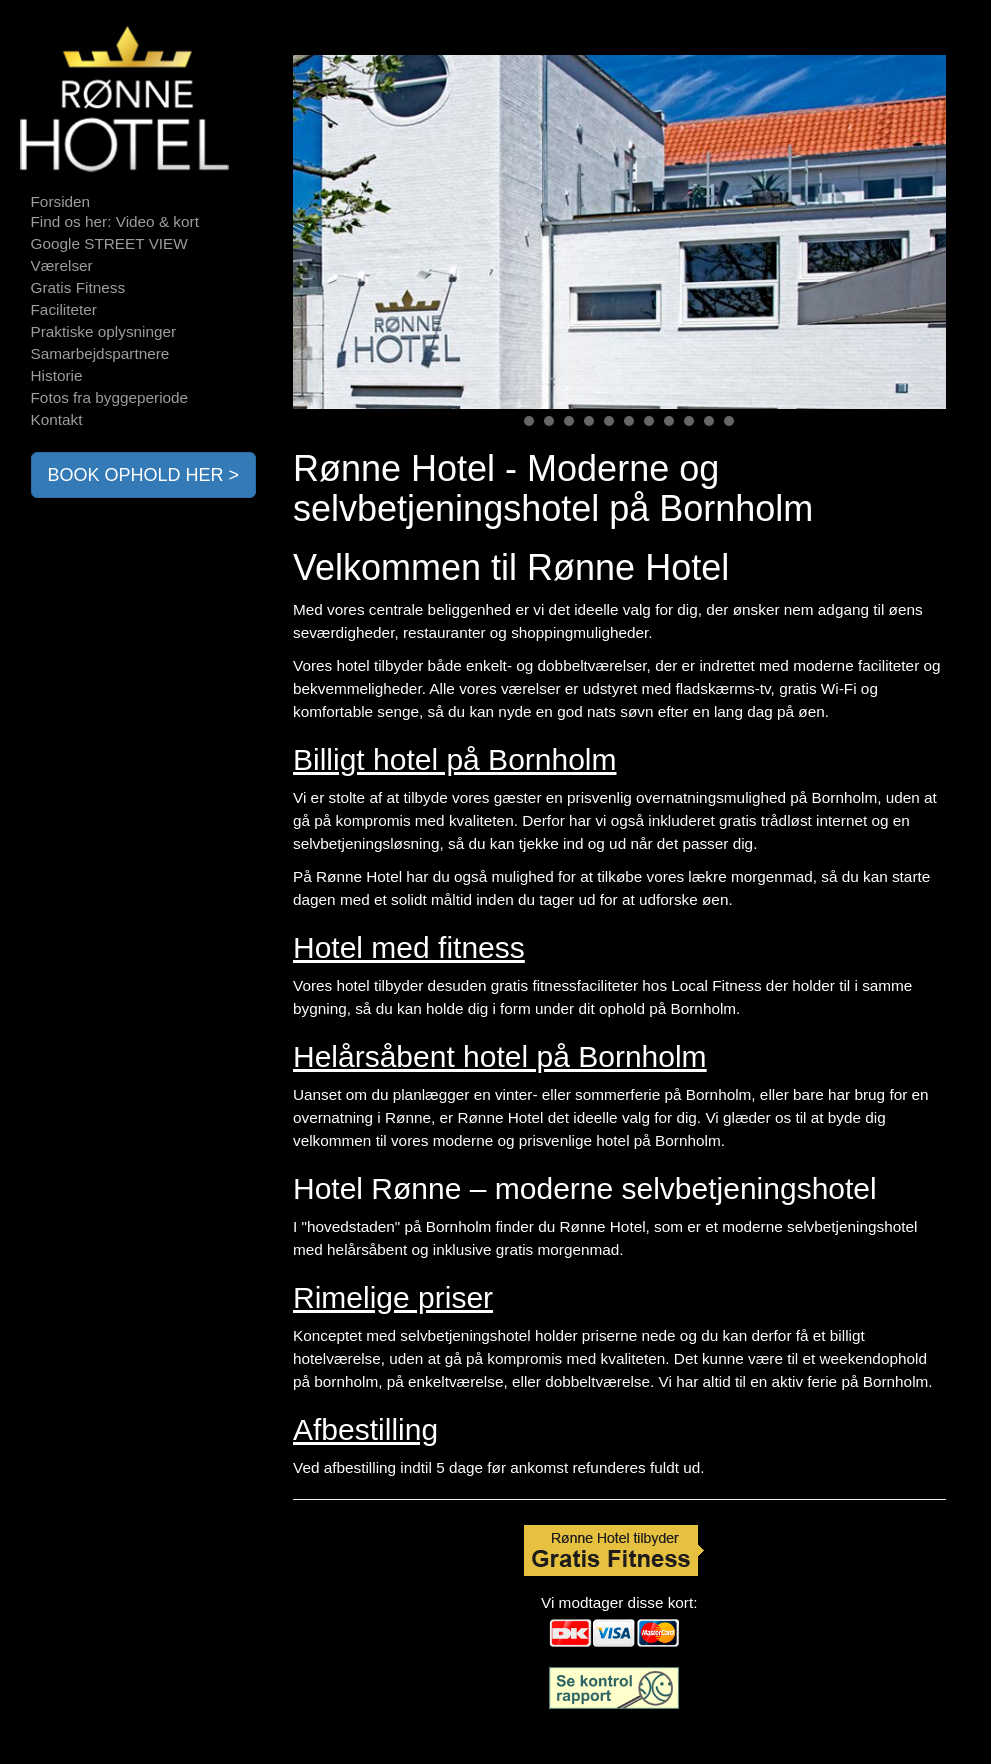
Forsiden (61, 201)
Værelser (62, 265)
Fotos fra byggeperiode (110, 397)
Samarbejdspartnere (100, 353)
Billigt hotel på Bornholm (455, 759)
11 (709, 421)
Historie (57, 375)
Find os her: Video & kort (115, 221)
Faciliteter (64, 309)
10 (689, 421)
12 (729, 421)
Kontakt (57, 419)
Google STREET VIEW (109, 243)
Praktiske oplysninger (104, 331)
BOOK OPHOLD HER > (144, 475)
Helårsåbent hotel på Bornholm (500, 1056)
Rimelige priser (393, 1297)
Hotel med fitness (409, 947)
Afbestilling (365, 1429)
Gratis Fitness (78, 287)
